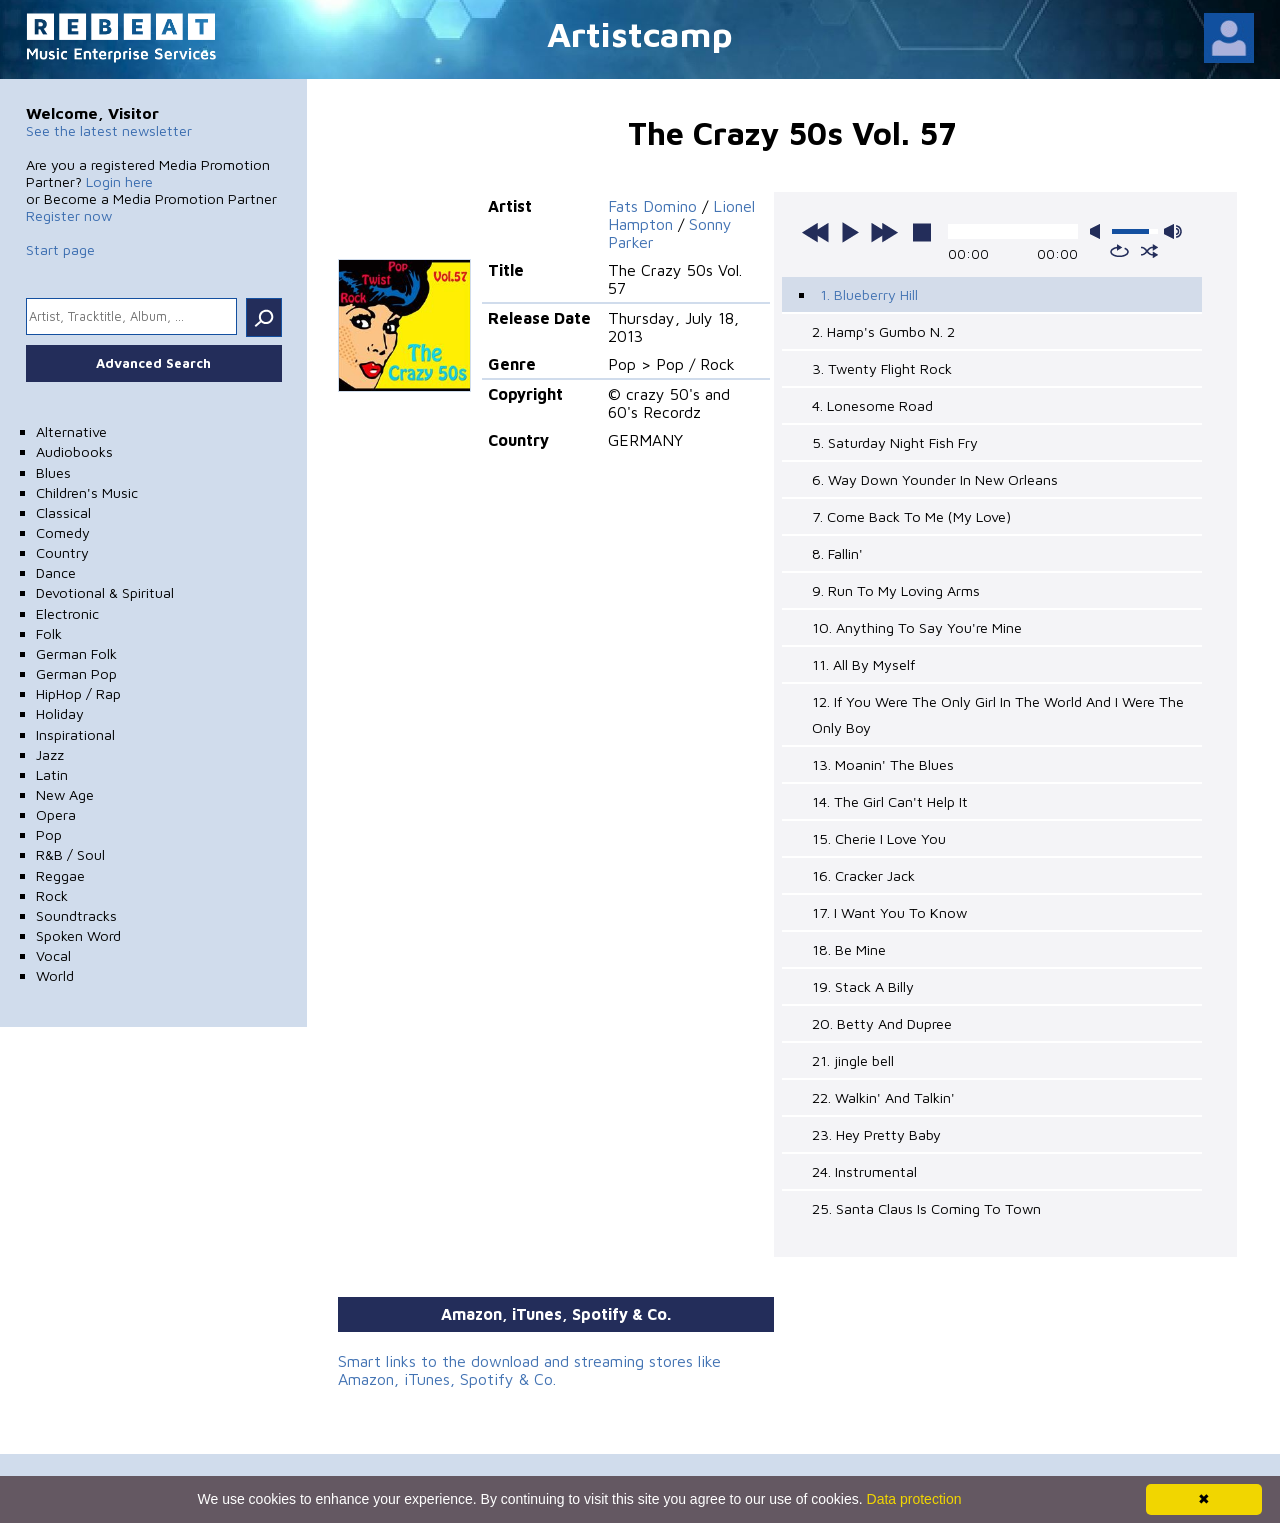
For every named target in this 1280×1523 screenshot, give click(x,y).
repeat (1119, 251)
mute (1099, 231)
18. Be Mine (849, 949)
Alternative (71, 431)
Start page (60, 249)
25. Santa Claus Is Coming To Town (926, 1208)
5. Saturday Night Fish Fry (895, 442)
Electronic (67, 613)
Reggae (60, 875)
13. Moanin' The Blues (883, 764)
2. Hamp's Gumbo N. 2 (883, 331)
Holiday (60, 713)
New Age (65, 794)
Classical (63, 512)
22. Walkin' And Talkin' (883, 1097)
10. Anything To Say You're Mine (917, 627)
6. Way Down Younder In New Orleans (935, 479)
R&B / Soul (70, 854)
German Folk (76, 653)
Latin (52, 774)
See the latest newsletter (109, 130)
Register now (69, 215)
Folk (49, 633)
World (55, 975)
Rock (52, 895)
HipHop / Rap (78, 693)
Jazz (50, 754)
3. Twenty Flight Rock (882, 368)
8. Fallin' (837, 553)
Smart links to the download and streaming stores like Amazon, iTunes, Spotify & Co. (529, 1370)
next (884, 232)
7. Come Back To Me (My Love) (911, 516)
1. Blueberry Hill (869, 294)
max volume (1173, 231)
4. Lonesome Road (872, 405)
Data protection (914, 1499)
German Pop (76, 673)
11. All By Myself (863, 664)
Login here (119, 181)
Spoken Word (78, 935)
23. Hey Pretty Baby (876, 1134)
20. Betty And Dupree (882, 1023)
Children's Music (87, 492)
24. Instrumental (864, 1171)
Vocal (53, 955)
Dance (56, 572)
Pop (49, 834)
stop (922, 232)
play (850, 232)
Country (62, 552)
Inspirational (75, 734)
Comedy (63, 532)
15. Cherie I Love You (879, 838)
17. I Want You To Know (889, 912)
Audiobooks (74, 451)
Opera (56, 814)
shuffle (1149, 251)
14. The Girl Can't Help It (890, 801)
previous (816, 232)
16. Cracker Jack (863, 875)
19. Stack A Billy (863, 986)
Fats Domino (652, 206)
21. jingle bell (853, 1060)
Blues (53, 472)
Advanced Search (153, 363)
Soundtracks (76, 915)
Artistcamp (640, 33)
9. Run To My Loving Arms (896, 590)
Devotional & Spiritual (105, 592)
